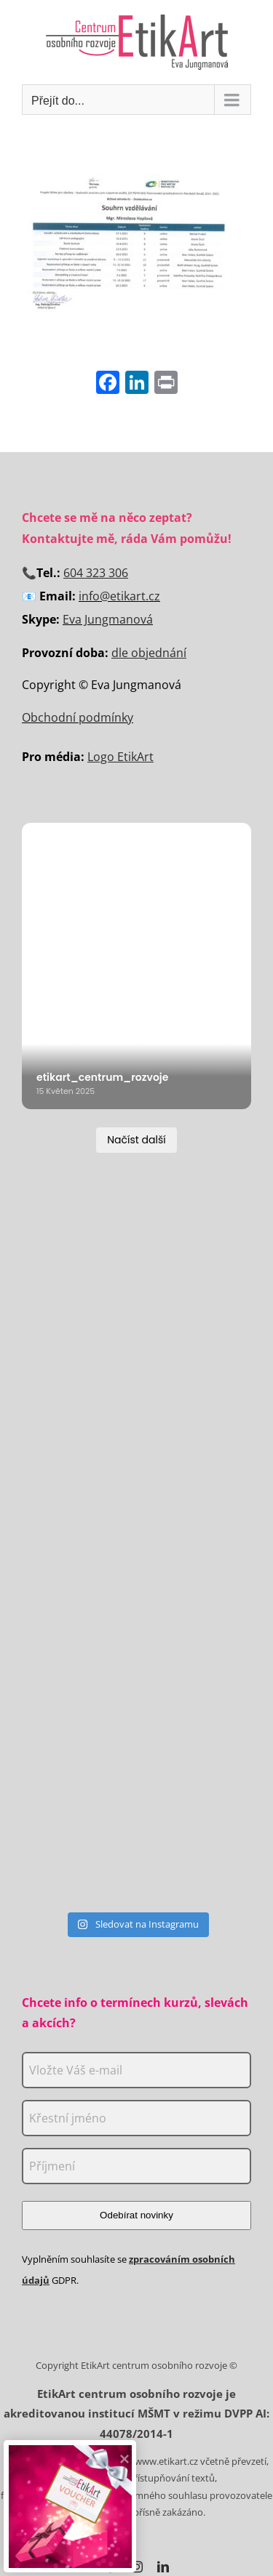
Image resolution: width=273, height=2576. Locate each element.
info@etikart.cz (119, 596)
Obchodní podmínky (77, 717)
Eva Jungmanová (108, 619)
